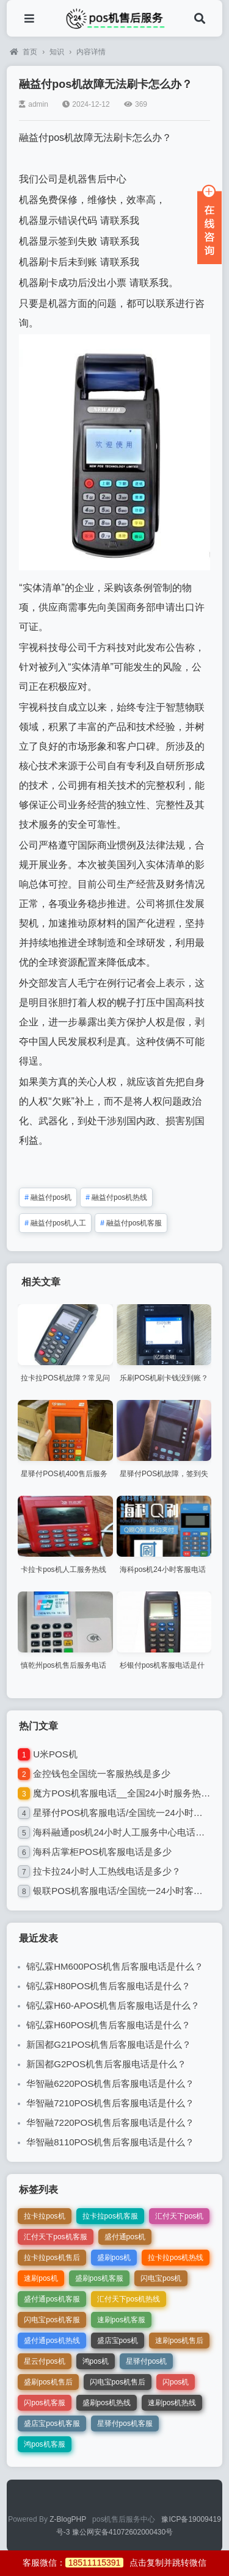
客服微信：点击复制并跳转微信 (115, 2562)
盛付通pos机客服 (51, 2299)
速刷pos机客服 (121, 2320)
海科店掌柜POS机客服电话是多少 (102, 1851)
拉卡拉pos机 (44, 2216)
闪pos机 (175, 2382)
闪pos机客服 (44, 2402)
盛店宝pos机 (117, 2340)
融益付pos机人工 (55, 1223)
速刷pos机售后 (179, 2340)
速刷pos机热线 (172, 2402)
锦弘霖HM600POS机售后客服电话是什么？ (114, 1966)
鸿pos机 (95, 2361)
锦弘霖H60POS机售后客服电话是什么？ (108, 2025)
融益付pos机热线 (116, 1197)
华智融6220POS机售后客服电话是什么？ (110, 2083)
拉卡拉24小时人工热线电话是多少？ (107, 1871)
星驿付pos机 (146, 2361)
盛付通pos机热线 (51, 2340)
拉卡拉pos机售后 (51, 2257)
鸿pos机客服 (44, 2444)
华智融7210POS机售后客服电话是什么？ (110, 2103)
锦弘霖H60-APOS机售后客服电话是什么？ (113, 2005)
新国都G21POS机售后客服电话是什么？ (108, 2044)
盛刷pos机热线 (106, 2402)
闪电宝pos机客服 (51, 2320)
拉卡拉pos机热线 (175, 2257)
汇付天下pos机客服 (55, 2237)
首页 (23, 52)
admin (33, 104)
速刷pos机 (40, 2278)
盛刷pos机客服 (99, 2278)
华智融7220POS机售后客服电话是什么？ (110, 2122)
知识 (56, 52)
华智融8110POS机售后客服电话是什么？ (110, 2142)
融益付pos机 (47, 1197)
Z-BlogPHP (67, 2519)
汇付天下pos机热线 (128, 2299)
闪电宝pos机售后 (117, 2382)
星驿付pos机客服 (125, 2423)
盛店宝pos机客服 (51, 2423)
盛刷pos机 (114, 2257)
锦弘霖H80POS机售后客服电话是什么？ (108, 1986)
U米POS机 (55, 1754)
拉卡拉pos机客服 (110, 2216)
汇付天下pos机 (179, 2216)
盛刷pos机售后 (48, 2382)
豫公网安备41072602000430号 (122, 2532)
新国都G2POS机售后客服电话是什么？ (106, 2064)
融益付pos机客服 (131, 1223)
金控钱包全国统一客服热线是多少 (101, 1773)
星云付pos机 (44, 2361)
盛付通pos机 (124, 2237)
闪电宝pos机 (160, 2278)
